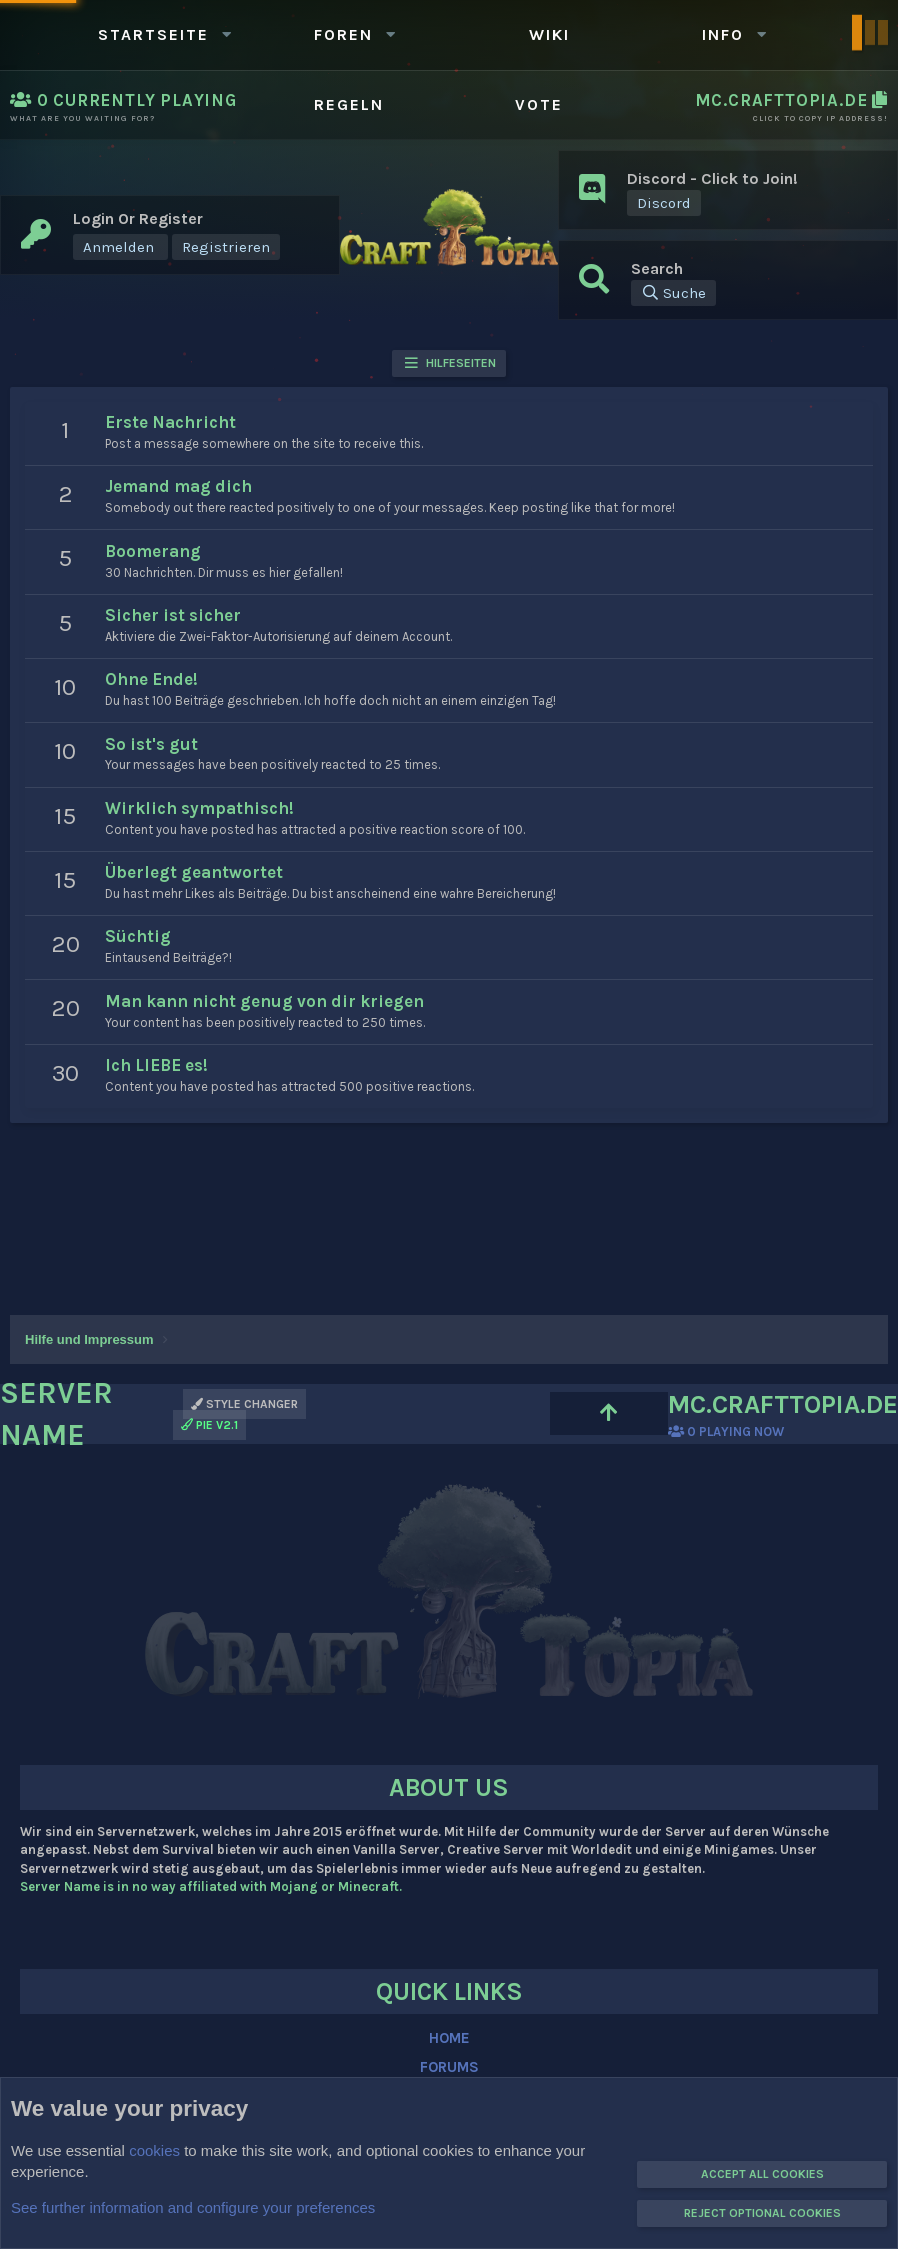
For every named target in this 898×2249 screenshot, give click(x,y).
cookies (154, 2150)
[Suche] (673, 293)
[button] (226, 34)
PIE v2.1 (209, 1425)
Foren (343, 34)
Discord (664, 203)
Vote (539, 104)
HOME (449, 2038)
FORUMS (449, 2067)
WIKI (549, 34)
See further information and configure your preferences (193, 2207)
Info (723, 34)
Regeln (349, 104)
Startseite (153, 34)
